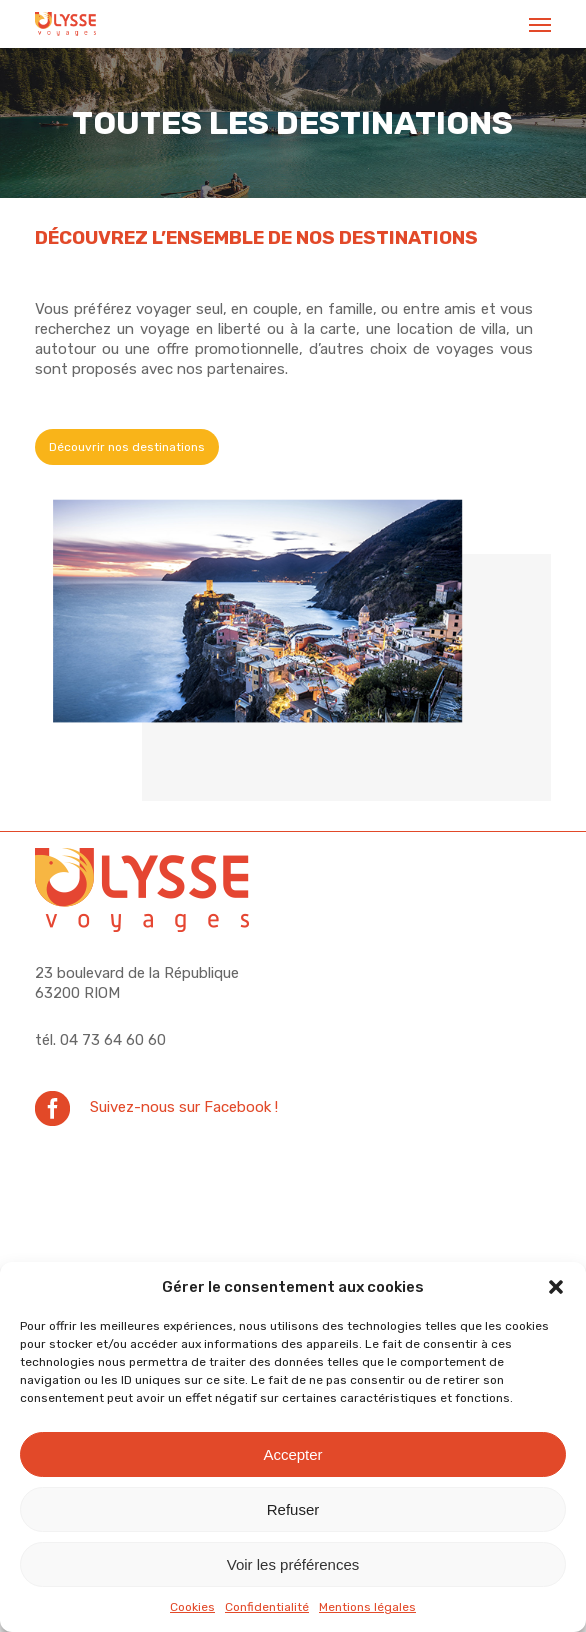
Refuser (293, 1509)
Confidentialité (267, 1607)
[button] (556, 1287)
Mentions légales (367, 1607)
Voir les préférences (293, 1564)
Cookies (192, 1607)
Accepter (292, 1454)
